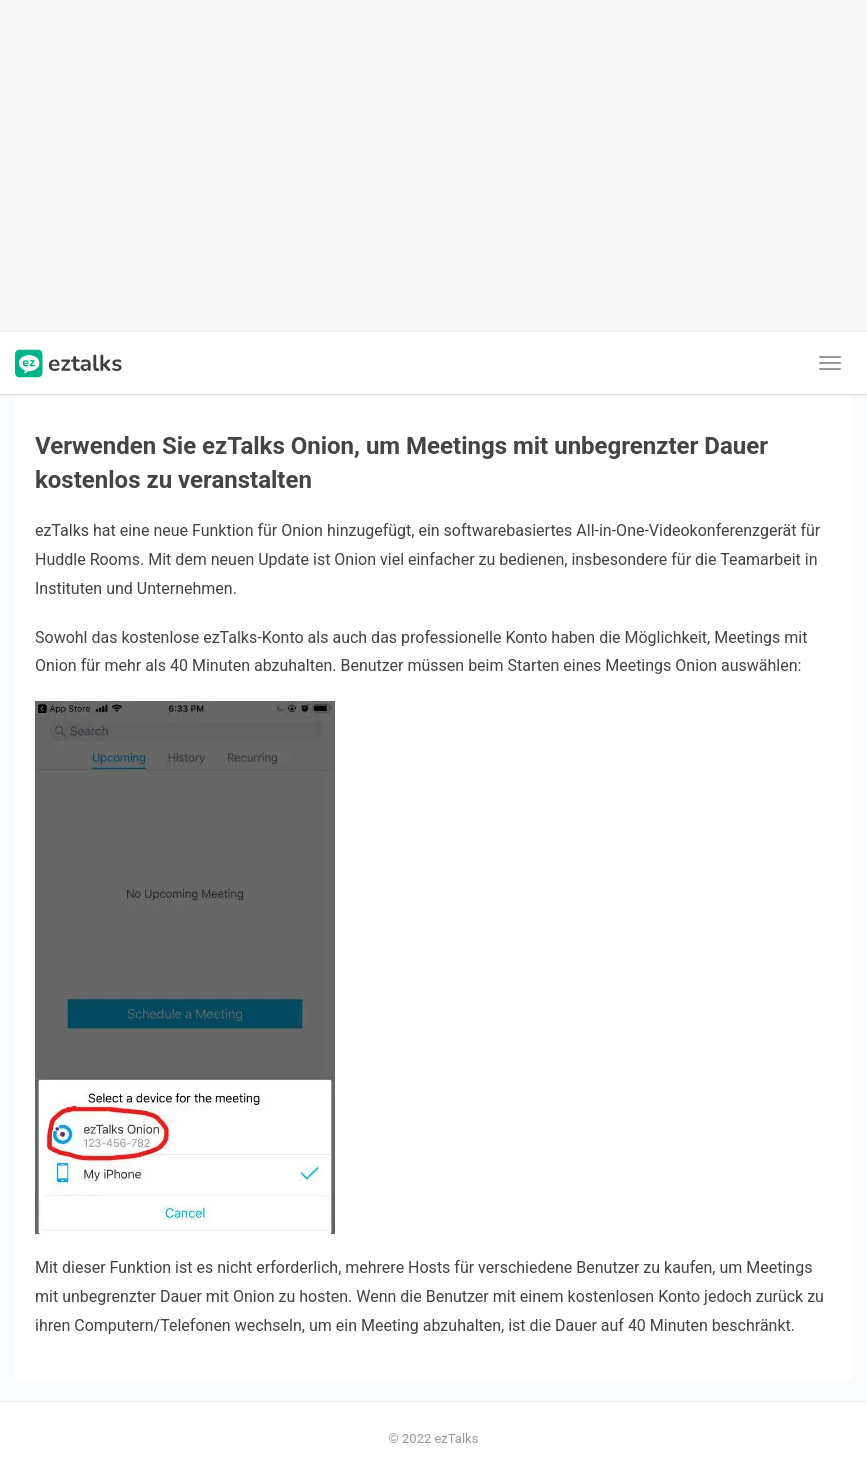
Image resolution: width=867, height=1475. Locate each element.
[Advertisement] (433, 166)
